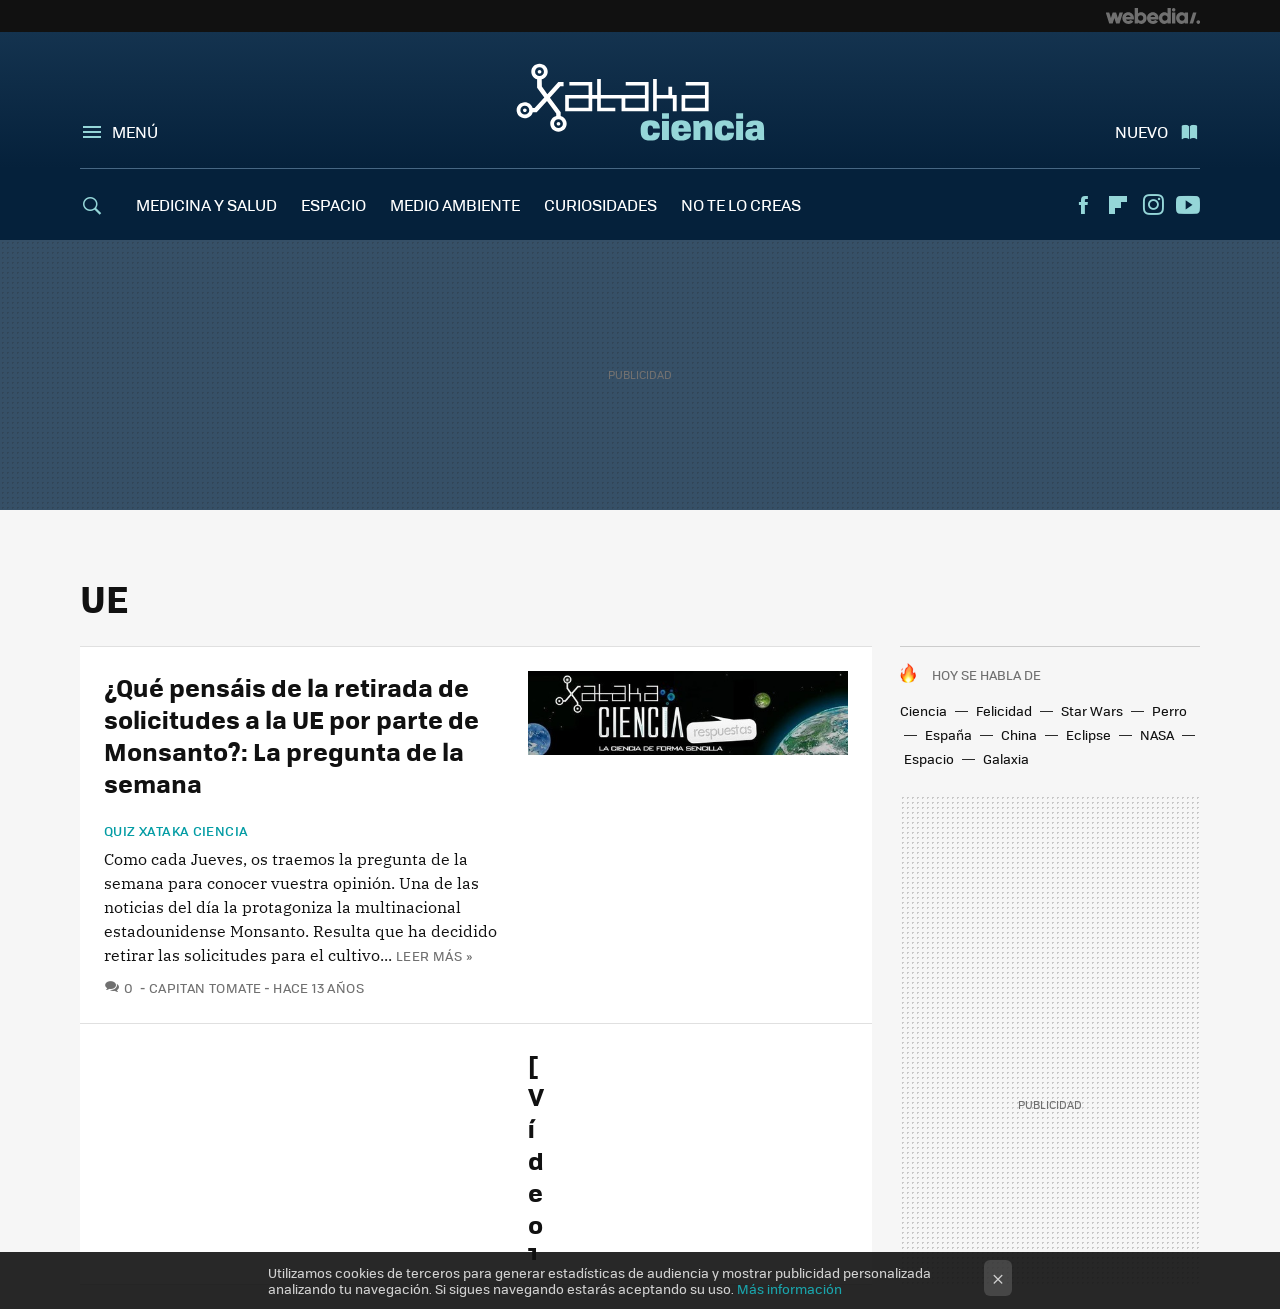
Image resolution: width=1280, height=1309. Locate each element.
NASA (1157, 734)
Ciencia (923, 710)
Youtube (1188, 205)
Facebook (1083, 205)
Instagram (1153, 205)
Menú (135, 131)
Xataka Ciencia (640, 102)
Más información (789, 1288)
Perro (1169, 710)
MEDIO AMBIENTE (455, 204)
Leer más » (434, 955)
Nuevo (1141, 131)
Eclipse (1088, 734)
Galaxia (1006, 758)
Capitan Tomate (205, 987)
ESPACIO (333, 204)
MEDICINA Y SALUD (206, 204)
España (948, 734)
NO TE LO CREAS (741, 204)
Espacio (929, 758)
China (1019, 734)
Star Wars (1092, 710)
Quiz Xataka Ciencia (176, 831)
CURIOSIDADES (600, 204)
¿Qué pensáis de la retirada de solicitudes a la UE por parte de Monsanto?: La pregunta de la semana (291, 734)
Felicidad (1004, 710)
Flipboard (1118, 205)
